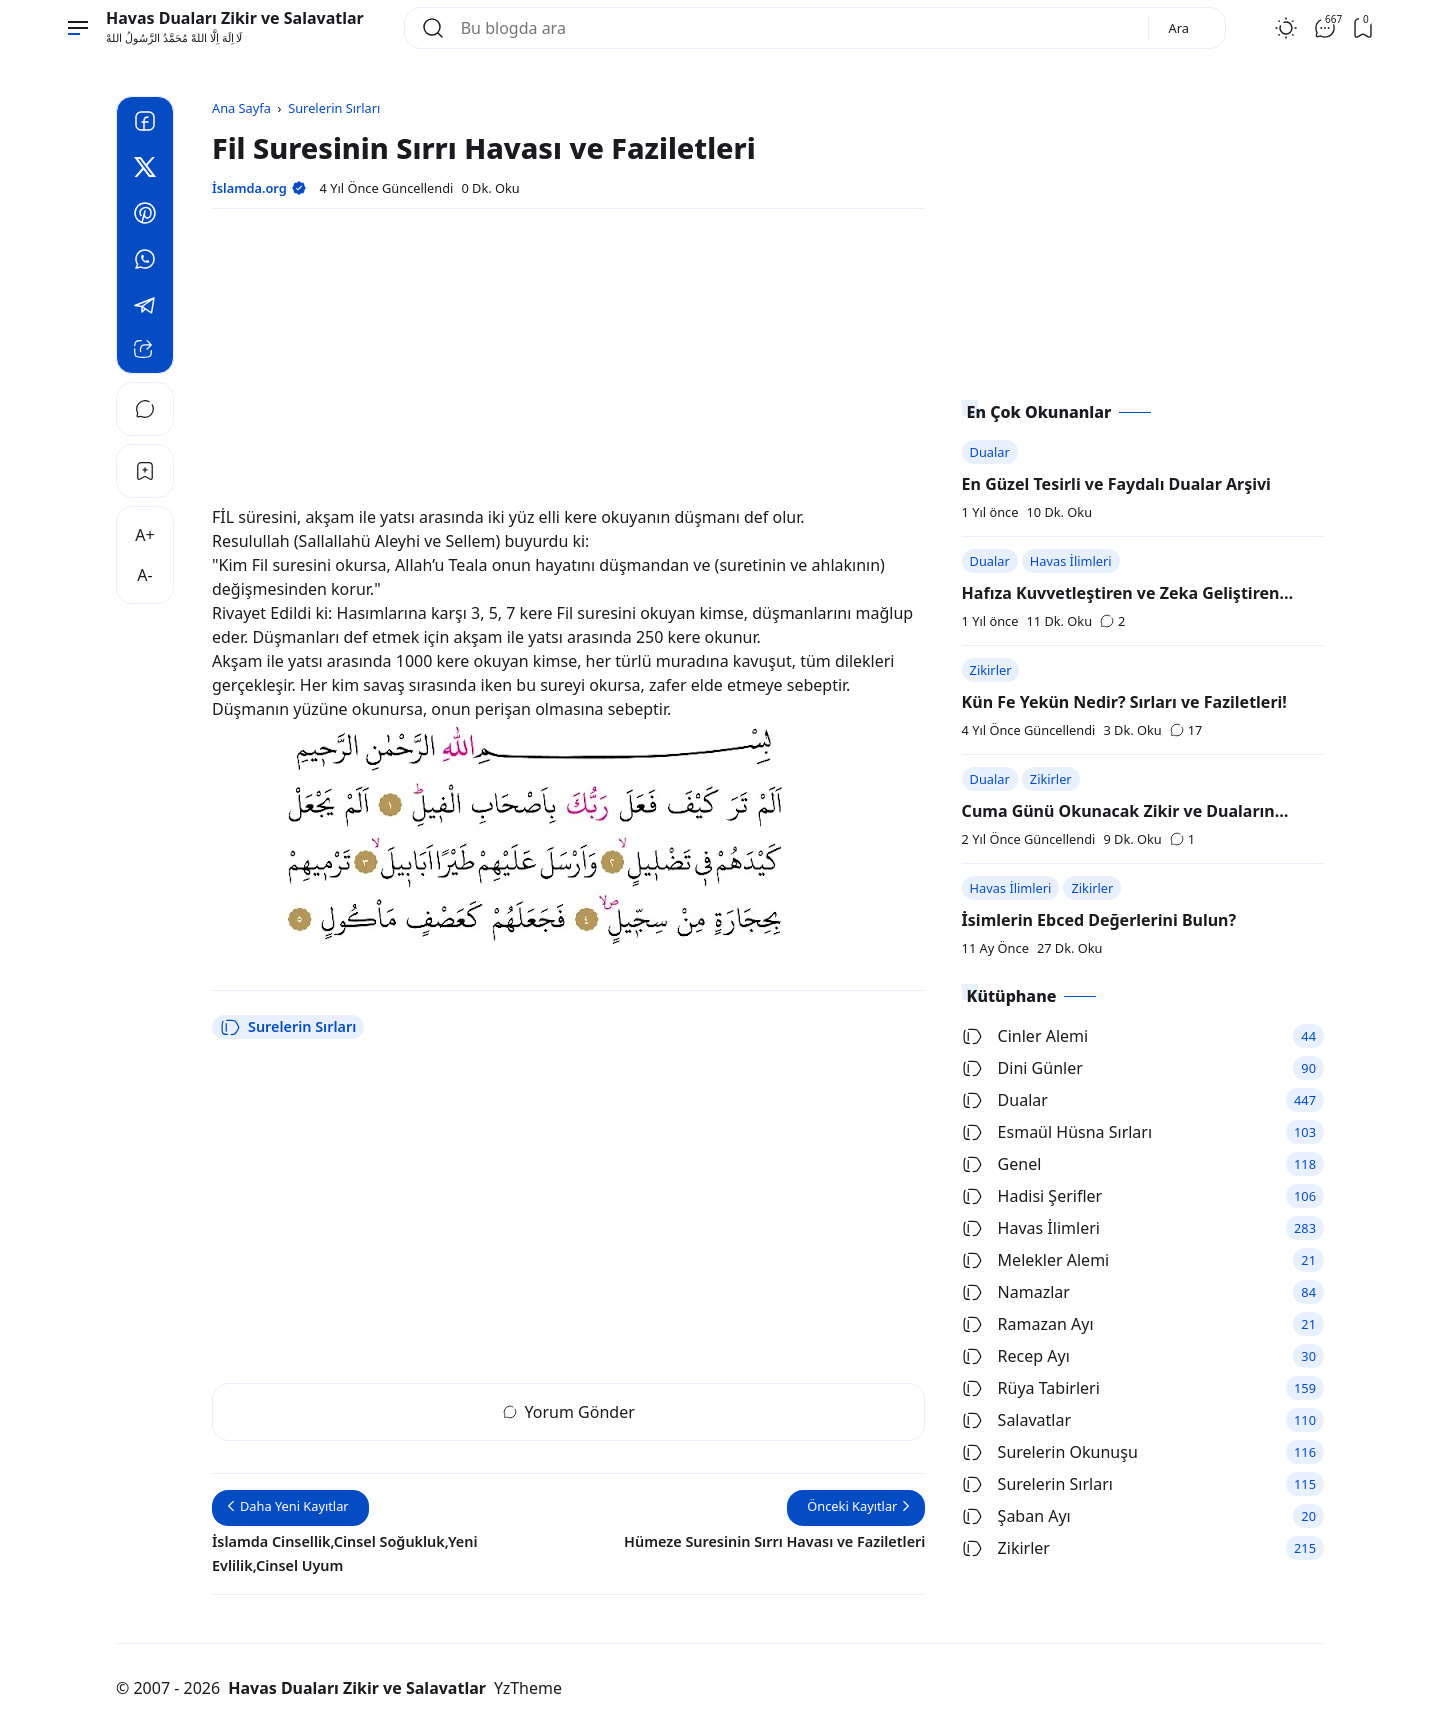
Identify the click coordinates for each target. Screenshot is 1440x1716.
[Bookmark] (145, 471)
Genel (1002, 1164)
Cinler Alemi (1025, 1036)
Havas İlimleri (1071, 561)
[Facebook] (145, 124)
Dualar (990, 452)
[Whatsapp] (145, 262)
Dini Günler (1022, 1068)
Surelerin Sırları (288, 1027)
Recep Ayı (1016, 1356)
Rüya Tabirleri (1031, 1388)
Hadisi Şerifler (1032, 1196)
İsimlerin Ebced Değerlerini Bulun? (1099, 920)
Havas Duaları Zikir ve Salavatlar (235, 18)
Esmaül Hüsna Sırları (1057, 1132)
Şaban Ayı (1016, 1516)
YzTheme (528, 1688)
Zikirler (991, 670)
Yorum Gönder (569, 1412)
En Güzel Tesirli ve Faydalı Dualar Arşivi (1116, 484)
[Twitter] (145, 170)
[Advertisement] (568, 365)
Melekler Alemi (1036, 1260)
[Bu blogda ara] (796, 28)
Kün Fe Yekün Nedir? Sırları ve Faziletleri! (1124, 702)
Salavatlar (1016, 1420)
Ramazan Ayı (1028, 1324)
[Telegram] (145, 308)
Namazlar (1016, 1292)
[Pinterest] (145, 216)
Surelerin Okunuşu (1050, 1452)
